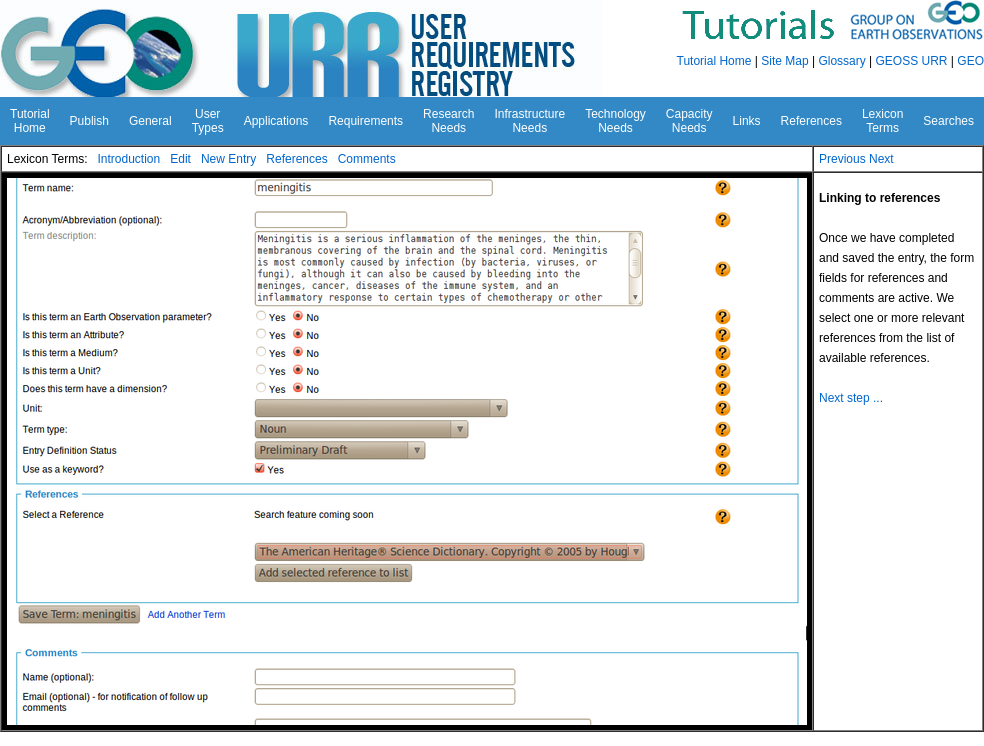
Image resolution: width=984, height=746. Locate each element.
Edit (180, 159)
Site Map (784, 61)
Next (881, 159)
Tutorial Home (714, 61)
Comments (367, 159)
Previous (842, 159)
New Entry (228, 159)
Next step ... (851, 398)
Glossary (841, 61)
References (296, 159)
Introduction (128, 159)
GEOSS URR (912, 61)
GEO (970, 61)
